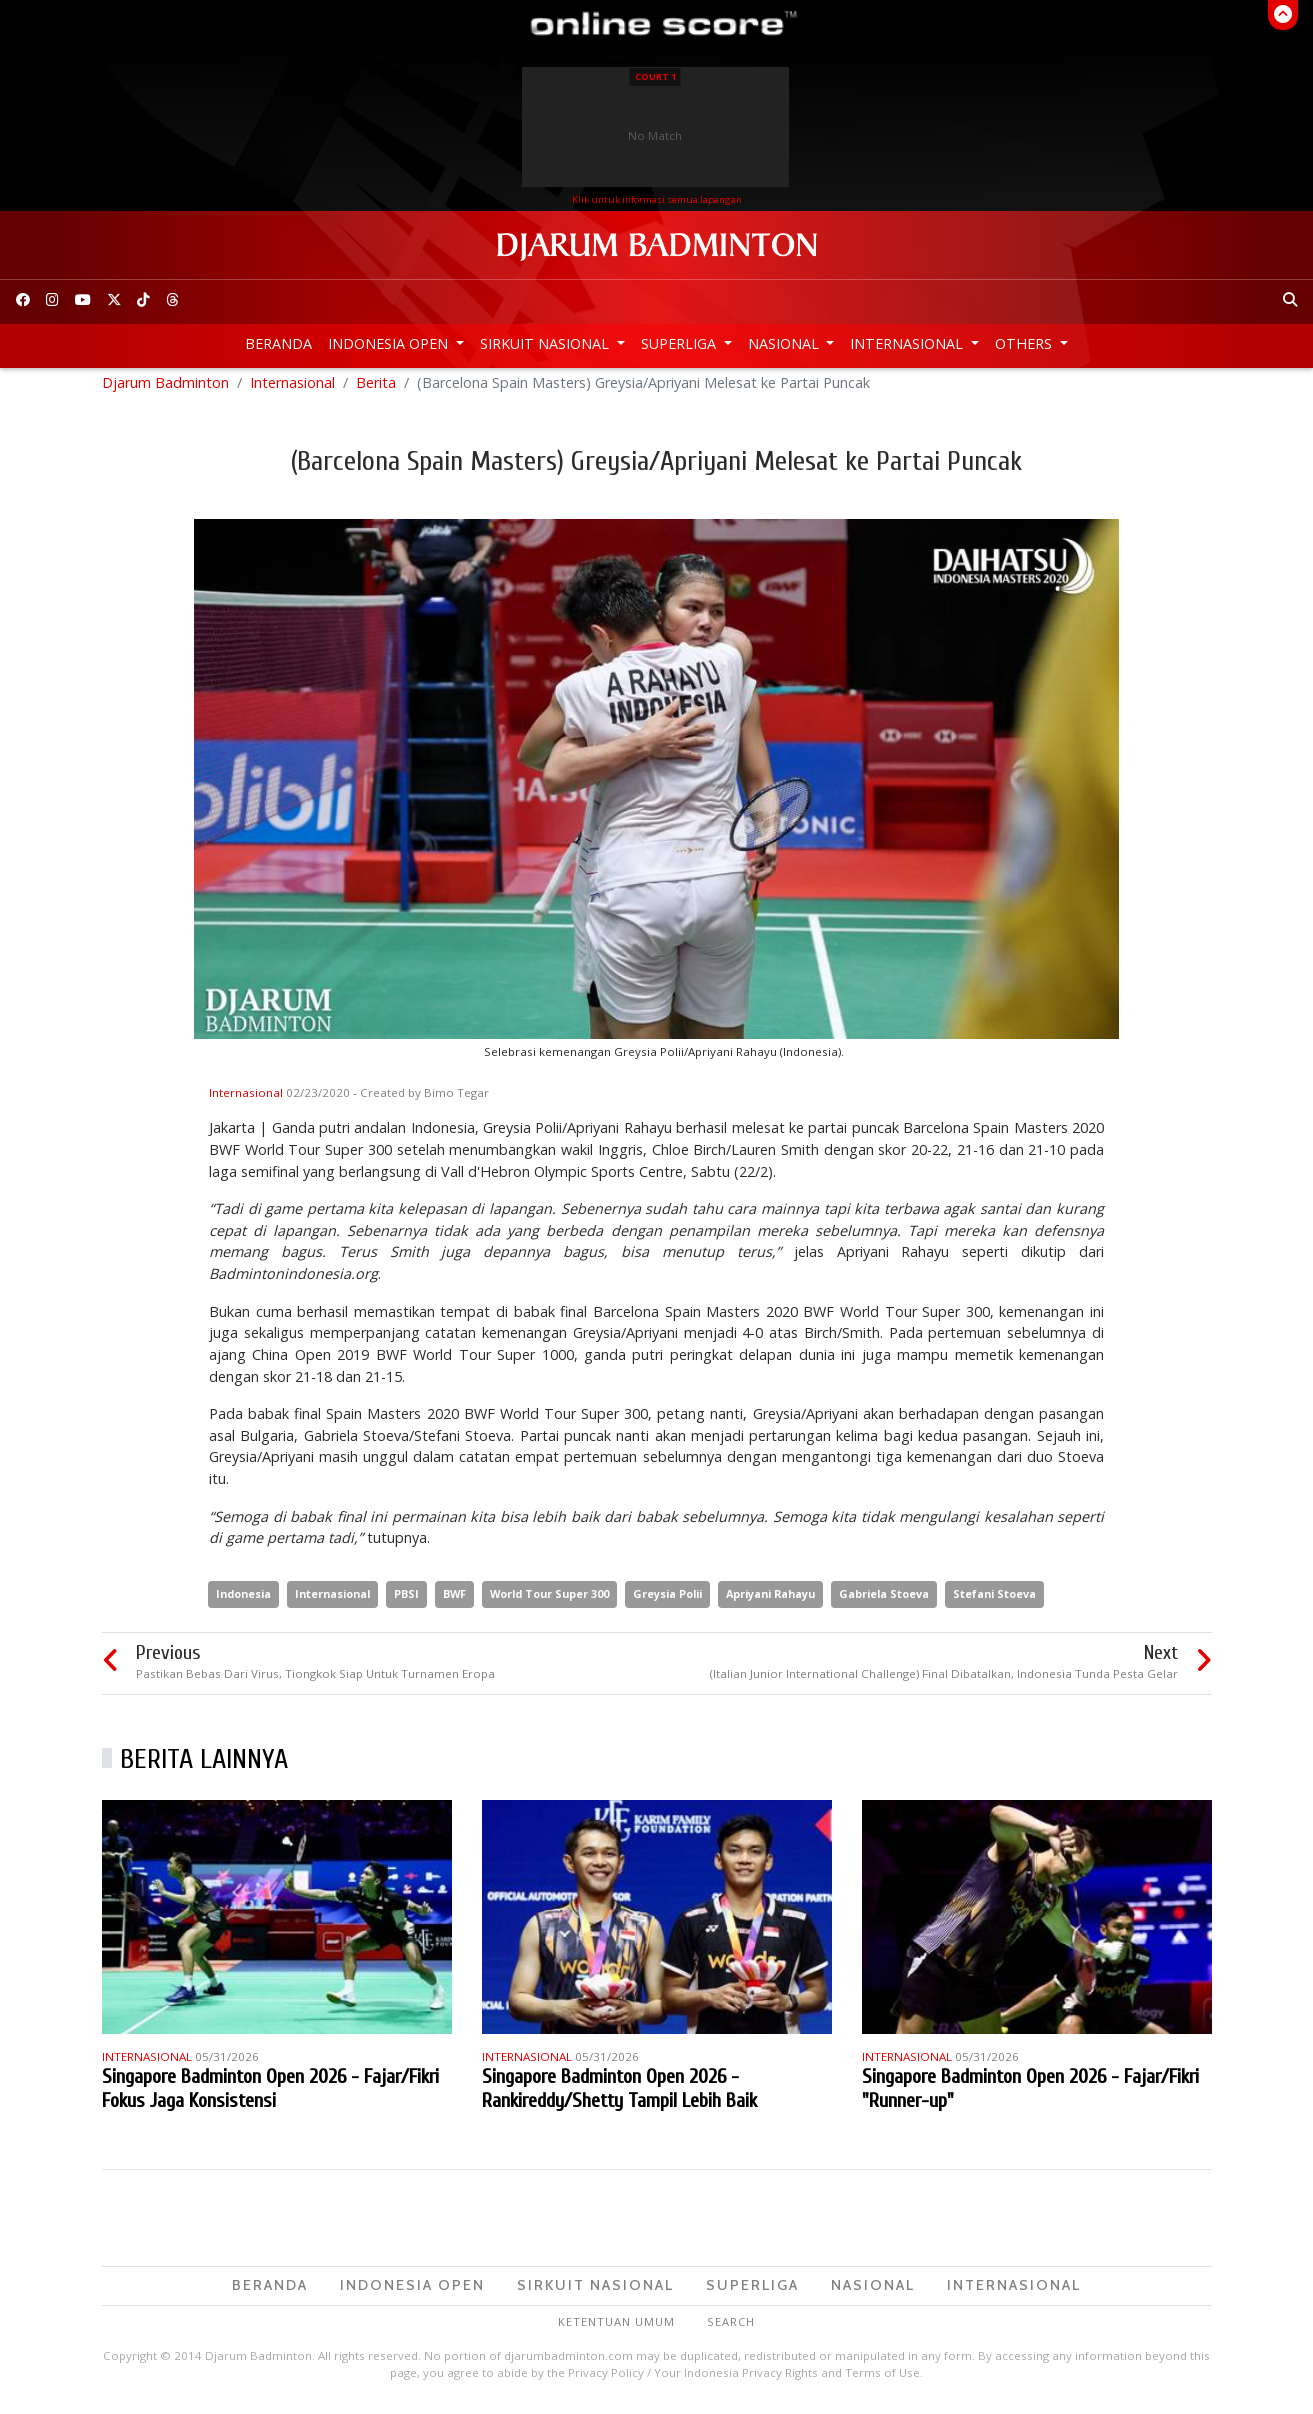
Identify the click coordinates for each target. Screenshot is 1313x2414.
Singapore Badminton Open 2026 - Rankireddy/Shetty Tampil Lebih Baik (619, 2097)
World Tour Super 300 (549, 1601)
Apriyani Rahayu (770, 1601)
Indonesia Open (390, 343)
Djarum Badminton (165, 390)
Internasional (908, 343)
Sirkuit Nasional (546, 343)
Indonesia (243, 1601)
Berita (376, 390)
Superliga (680, 343)
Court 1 (655, 76)
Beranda (278, 343)
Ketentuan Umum (616, 2329)
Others (1025, 343)
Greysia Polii (667, 1601)
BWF (454, 1601)
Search (731, 2329)
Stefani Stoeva (994, 1601)
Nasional (785, 343)
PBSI (406, 1601)
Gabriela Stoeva (884, 1601)
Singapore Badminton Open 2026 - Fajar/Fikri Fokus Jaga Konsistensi (270, 2097)
